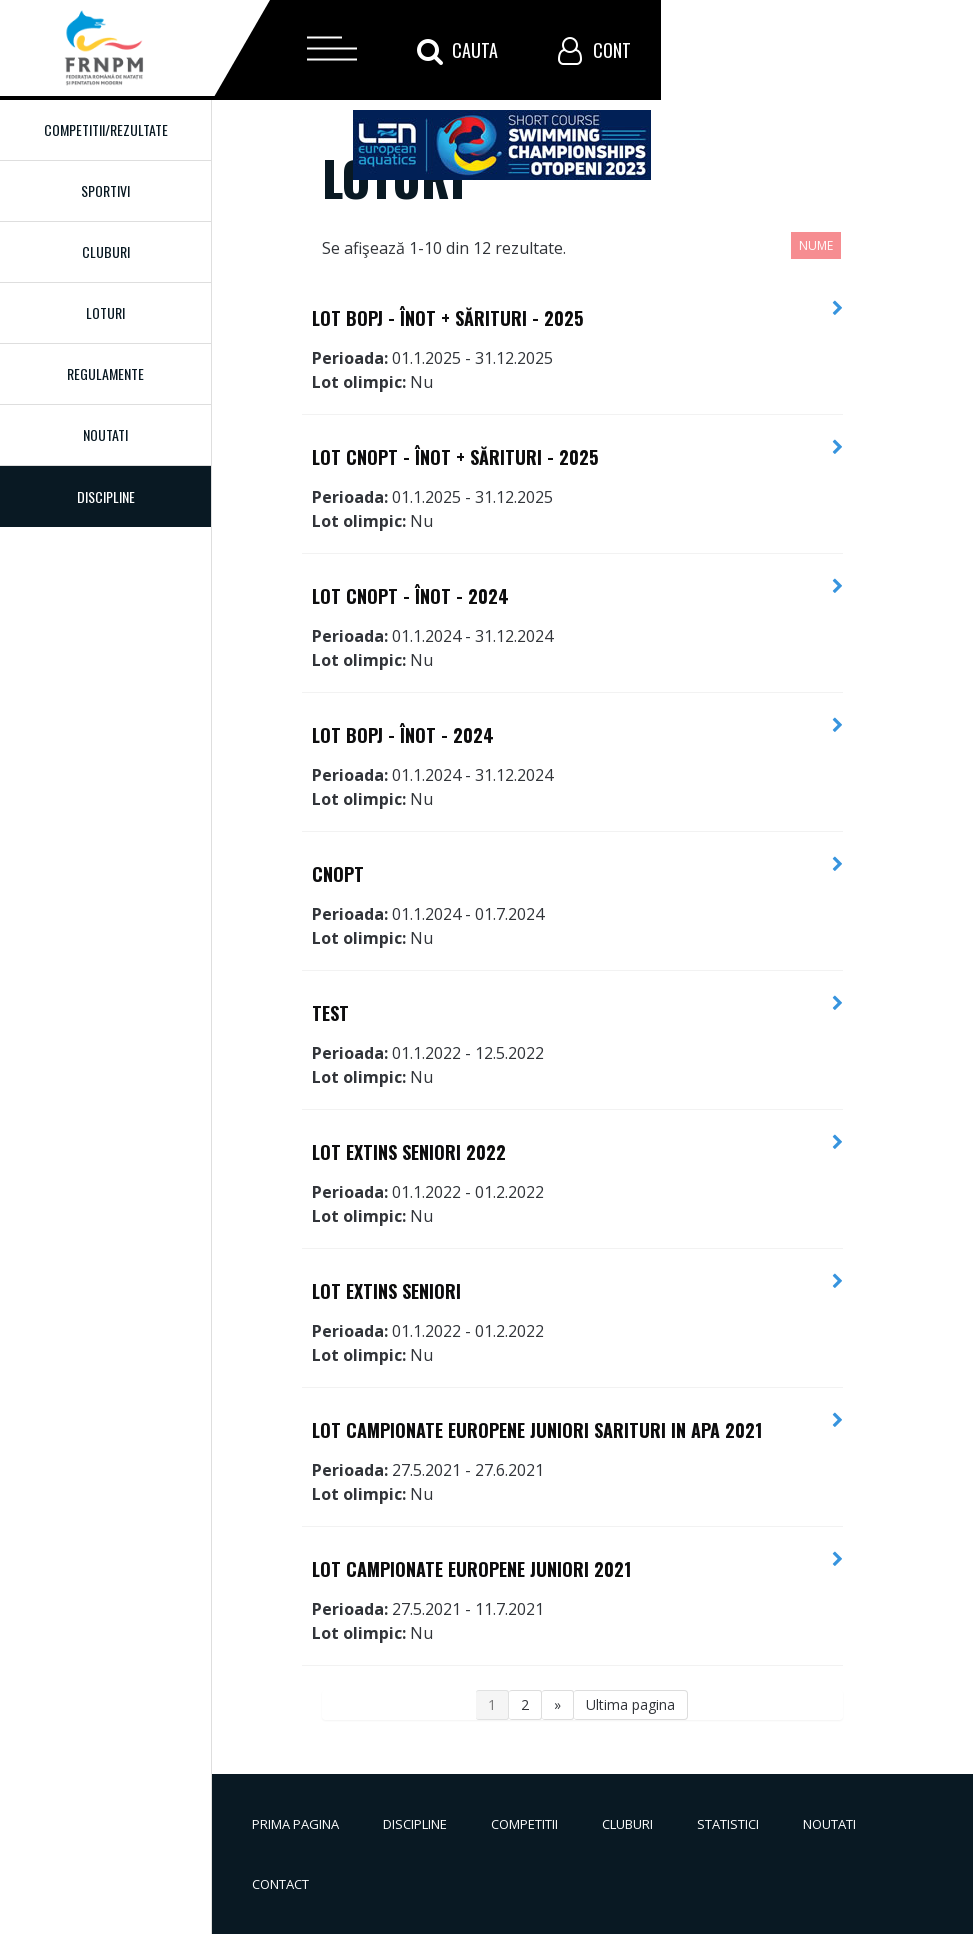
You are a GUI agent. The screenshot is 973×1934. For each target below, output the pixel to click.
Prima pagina (295, 1824)
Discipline (415, 1824)
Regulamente (105, 373)
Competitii (524, 1824)
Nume (816, 245)
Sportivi (105, 190)
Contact (280, 1884)
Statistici (728, 1824)
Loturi (105, 312)
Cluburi (106, 251)
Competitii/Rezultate (106, 129)
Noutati (105, 434)
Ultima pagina (630, 1704)
